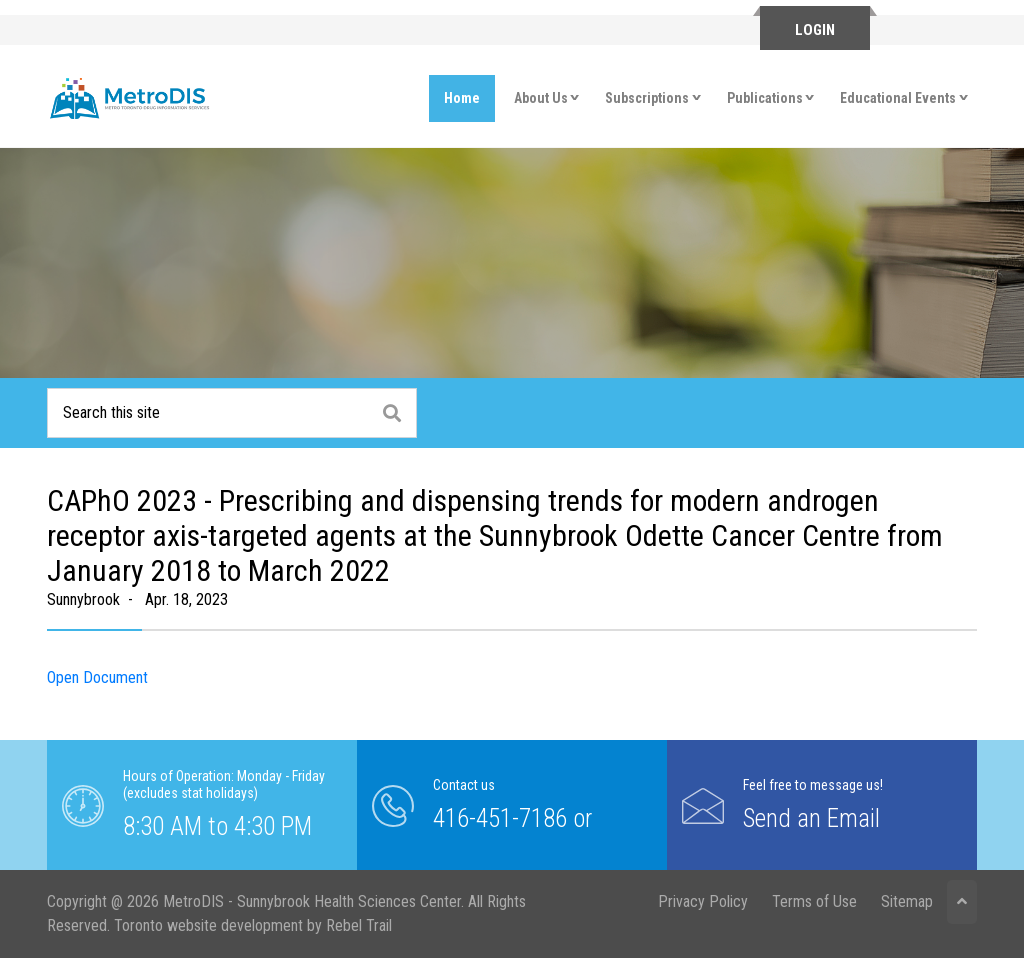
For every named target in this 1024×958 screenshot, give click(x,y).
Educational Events (898, 98)
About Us (541, 98)
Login (815, 30)
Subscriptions (647, 98)
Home (462, 98)
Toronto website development (208, 925)
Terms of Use (814, 901)
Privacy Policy (703, 901)
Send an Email (811, 817)
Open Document (97, 677)
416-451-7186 (500, 817)
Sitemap (907, 901)
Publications (765, 98)
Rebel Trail (359, 925)
